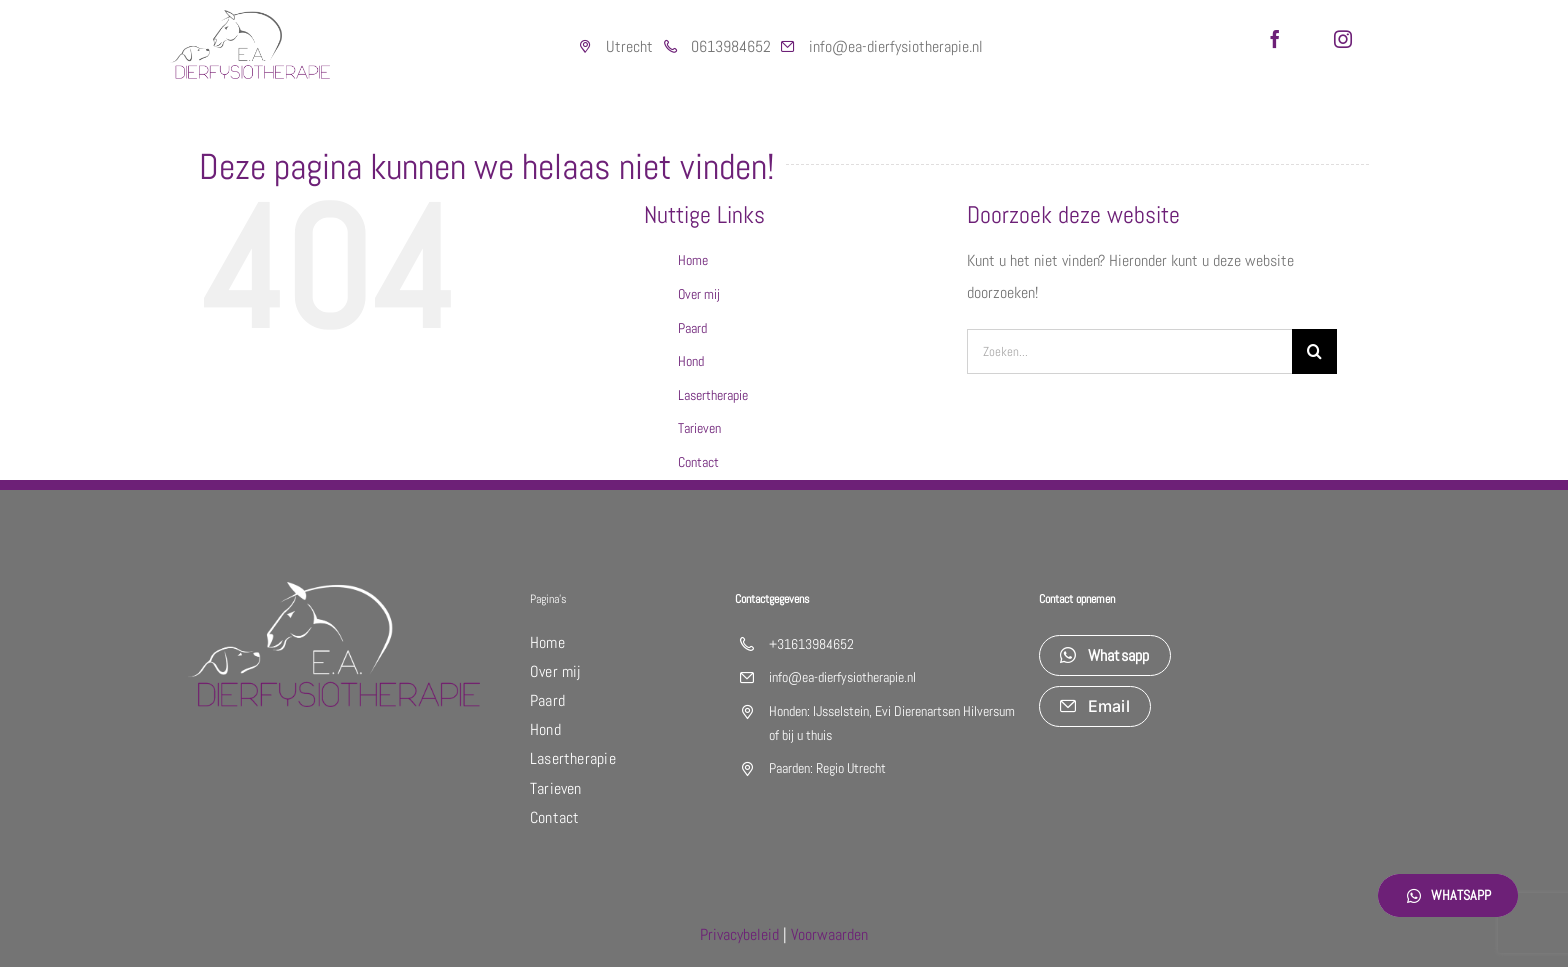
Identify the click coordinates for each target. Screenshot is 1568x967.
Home (693, 260)
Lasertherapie (713, 395)
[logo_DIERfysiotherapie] (250, 17)
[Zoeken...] (1129, 351)
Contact (698, 462)
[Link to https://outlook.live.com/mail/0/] (788, 47)
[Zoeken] (1314, 351)
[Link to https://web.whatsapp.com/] (670, 47)
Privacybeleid (739, 934)
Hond (691, 361)
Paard (692, 328)
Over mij (699, 294)
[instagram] (1343, 39)
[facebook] (1275, 39)
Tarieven (699, 428)
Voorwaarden (829, 934)
